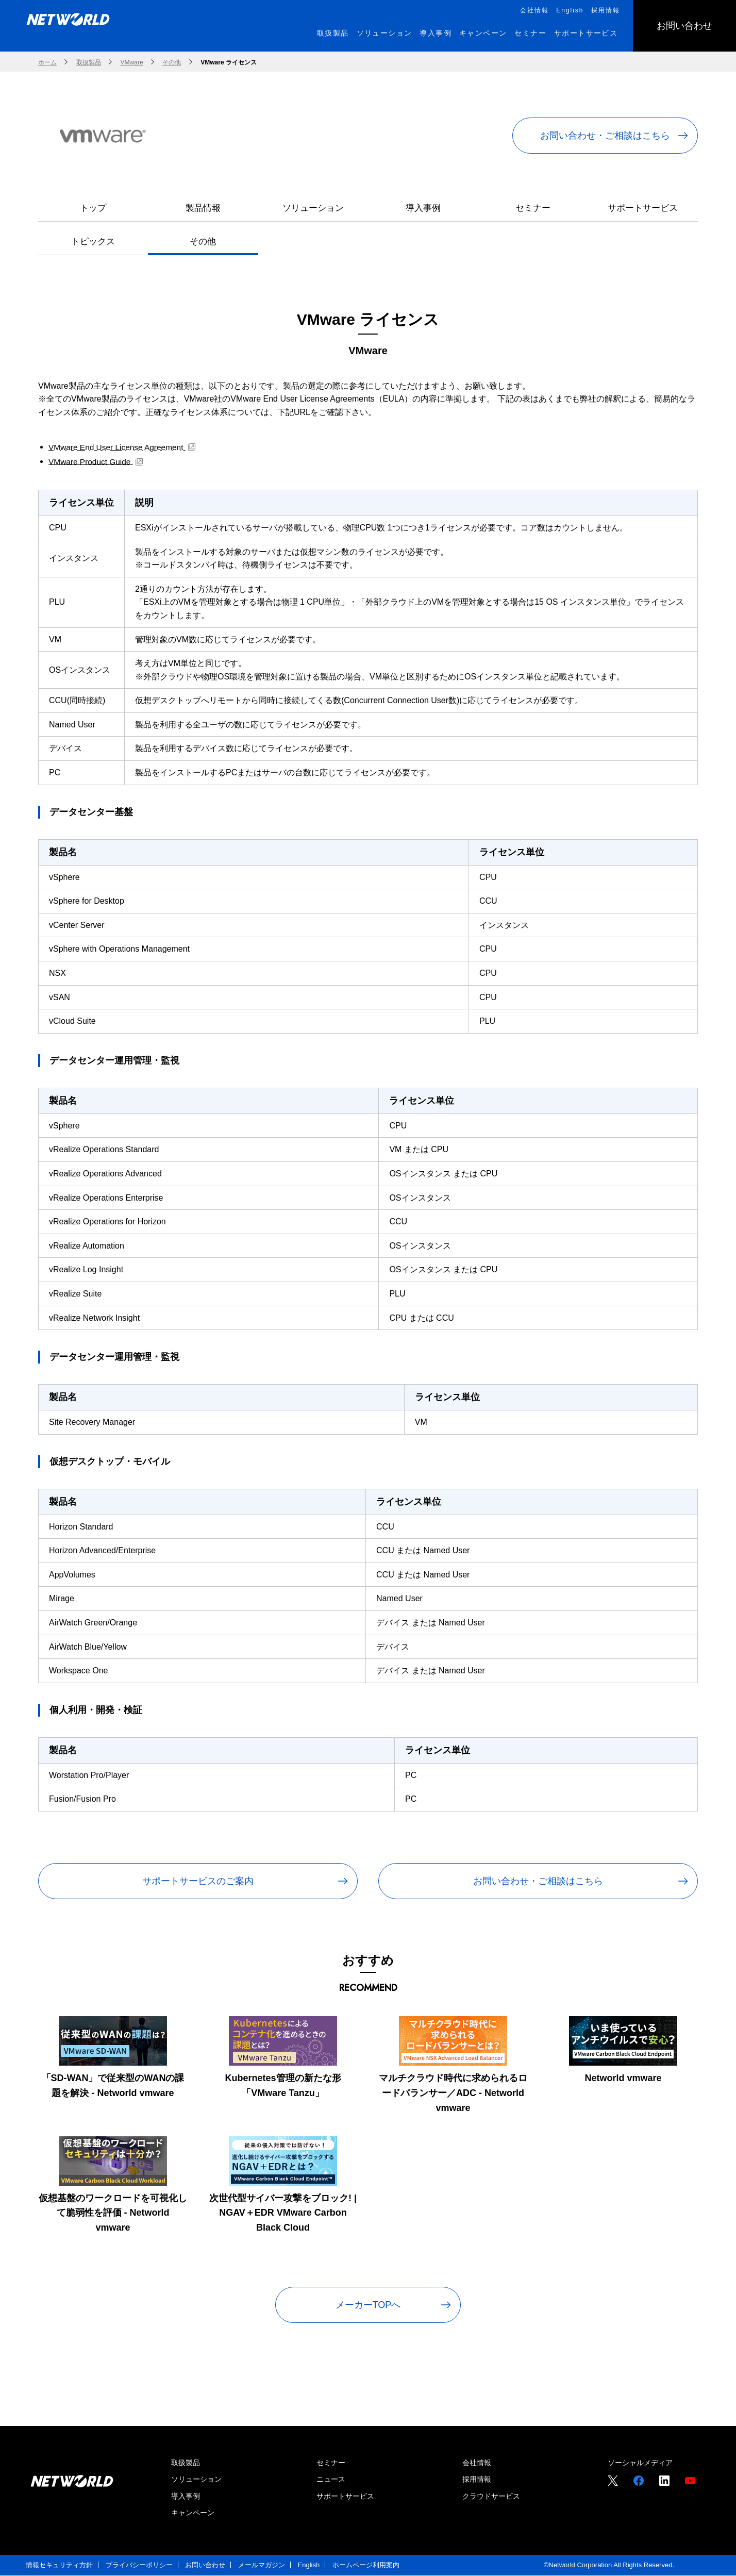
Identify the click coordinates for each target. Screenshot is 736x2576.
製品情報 (203, 208)
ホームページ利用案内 (365, 2565)
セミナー (532, 208)
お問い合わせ (205, 2565)
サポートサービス (643, 208)
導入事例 (423, 208)
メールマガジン (261, 2565)
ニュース (330, 2479)
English (309, 2565)
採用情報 (476, 2479)
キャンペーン (192, 2513)
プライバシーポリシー (139, 2565)
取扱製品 (185, 2463)
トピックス (93, 242)
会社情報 (476, 2463)
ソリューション (312, 208)
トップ (93, 208)
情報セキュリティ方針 (59, 2565)
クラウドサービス (491, 2496)
